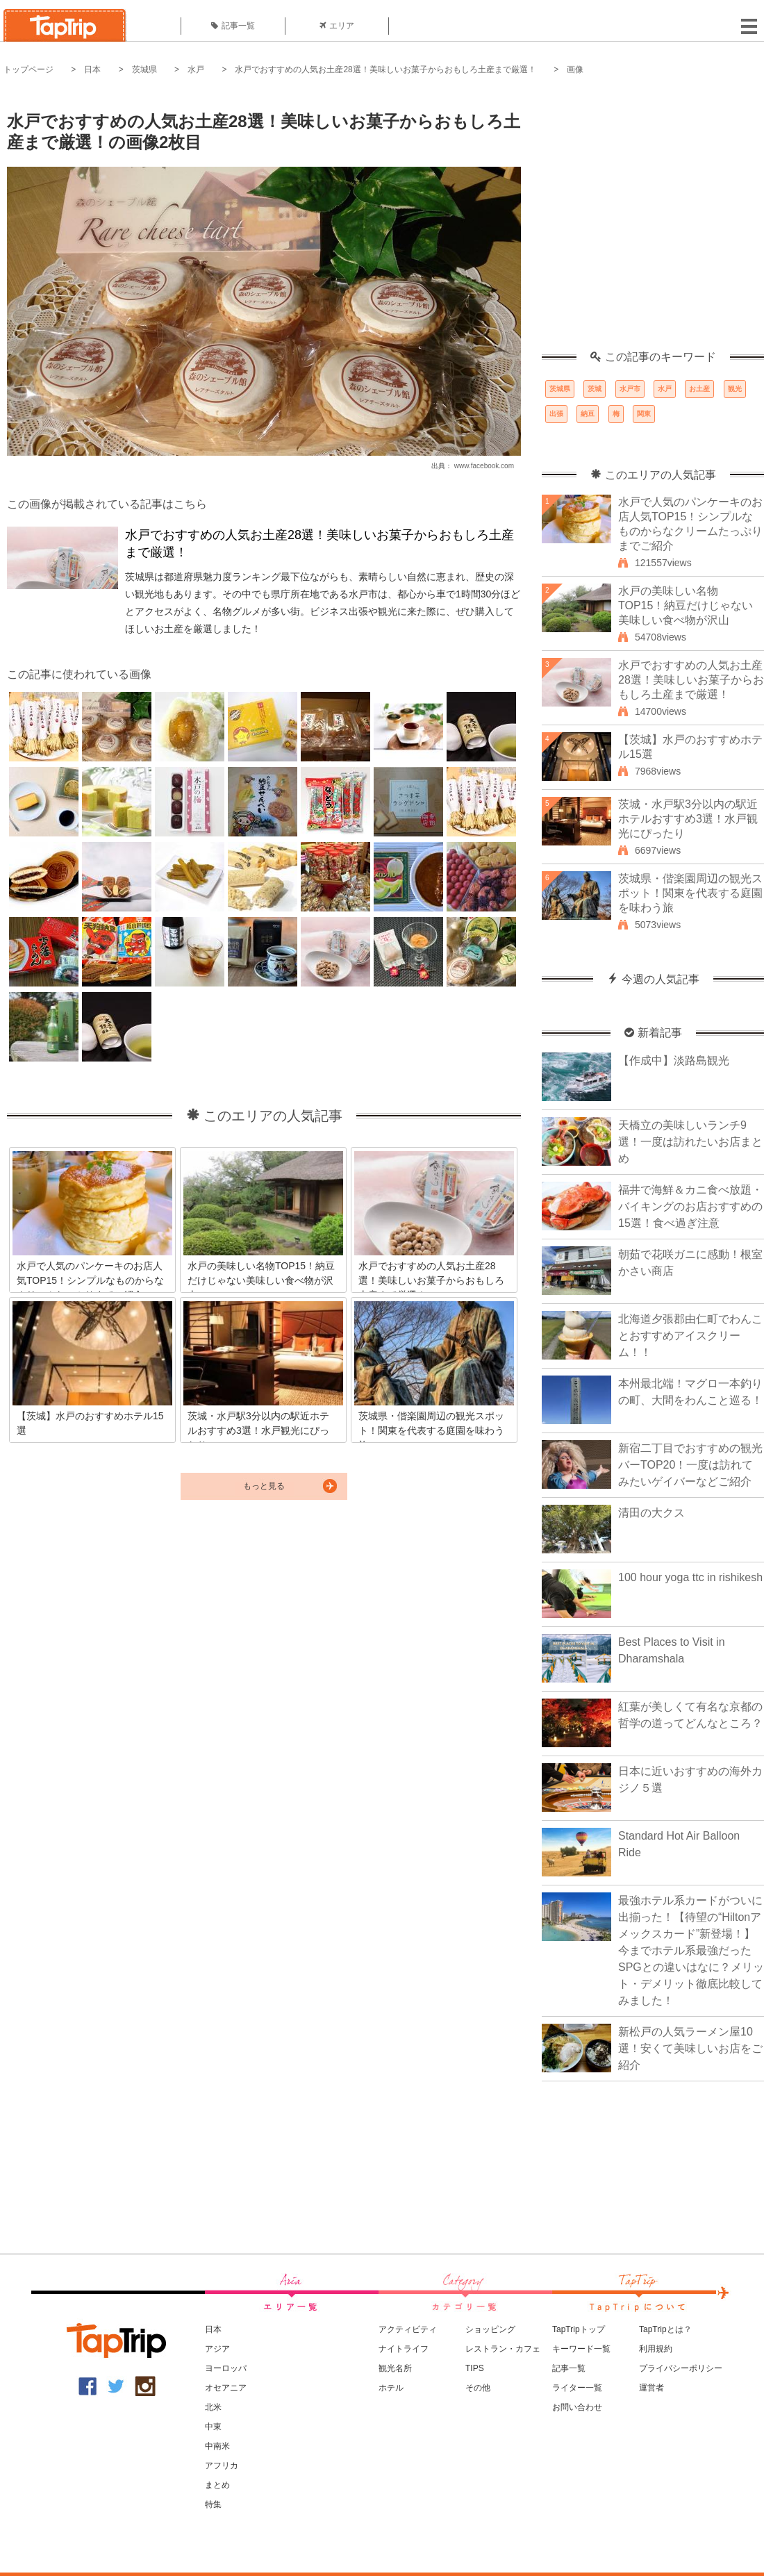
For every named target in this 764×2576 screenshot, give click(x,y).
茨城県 (144, 69)
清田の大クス (651, 1513)
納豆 (588, 414)
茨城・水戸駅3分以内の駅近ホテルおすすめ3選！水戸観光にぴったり (688, 818)
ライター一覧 (577, 2388)
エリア (336, 26)
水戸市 (630, 389)
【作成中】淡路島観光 (673, 1060)
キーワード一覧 (581, 2349)
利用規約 (655, 2349)
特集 (213, 2504)
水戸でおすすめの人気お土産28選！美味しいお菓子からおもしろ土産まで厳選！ (385, 69)
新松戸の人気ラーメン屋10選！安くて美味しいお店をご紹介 (690, 2048)
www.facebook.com (484, 466)
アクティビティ (408, 2329)
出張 (556, 414)
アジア (217, 2349)
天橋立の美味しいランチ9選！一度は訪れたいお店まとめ (690, 1141)
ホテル (391, 2388)
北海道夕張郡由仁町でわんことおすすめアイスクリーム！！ (690, 1335)
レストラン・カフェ (502, 2349)
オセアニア (226, 2388)
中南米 (217, 2446)
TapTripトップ (578, 2329)
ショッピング (490, 2329)
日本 (92, 69)
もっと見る (264, 1486)
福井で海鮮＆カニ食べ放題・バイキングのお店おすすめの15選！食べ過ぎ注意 (690, 1206)
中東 (213, 2426)
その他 (477, 2388)
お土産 (699, 389)
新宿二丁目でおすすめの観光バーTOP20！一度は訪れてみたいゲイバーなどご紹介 (690, 1464)
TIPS (474, 2368)
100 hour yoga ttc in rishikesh (690, 1577)
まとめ (217, 2485)
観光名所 (395, 2368)
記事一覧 (233, 26)
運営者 (651, 2388)
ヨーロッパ (226, 2368)
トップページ (28, 69)
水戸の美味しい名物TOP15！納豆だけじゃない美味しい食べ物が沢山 (685, 605)
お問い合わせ (577, 2407)
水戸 (196, 69)
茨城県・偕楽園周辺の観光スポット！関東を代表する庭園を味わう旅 (690, 893)
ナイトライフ (404, 2349)
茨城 (594, 389)
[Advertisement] (130, 220)
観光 (735, 389)
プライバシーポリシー (680, 2368)
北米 (213, 2407)
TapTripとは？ (665, 2329)
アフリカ (221, 2465)
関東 (644, 414)
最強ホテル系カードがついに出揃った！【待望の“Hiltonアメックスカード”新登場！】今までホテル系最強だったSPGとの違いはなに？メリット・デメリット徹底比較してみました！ (691, 1950)
